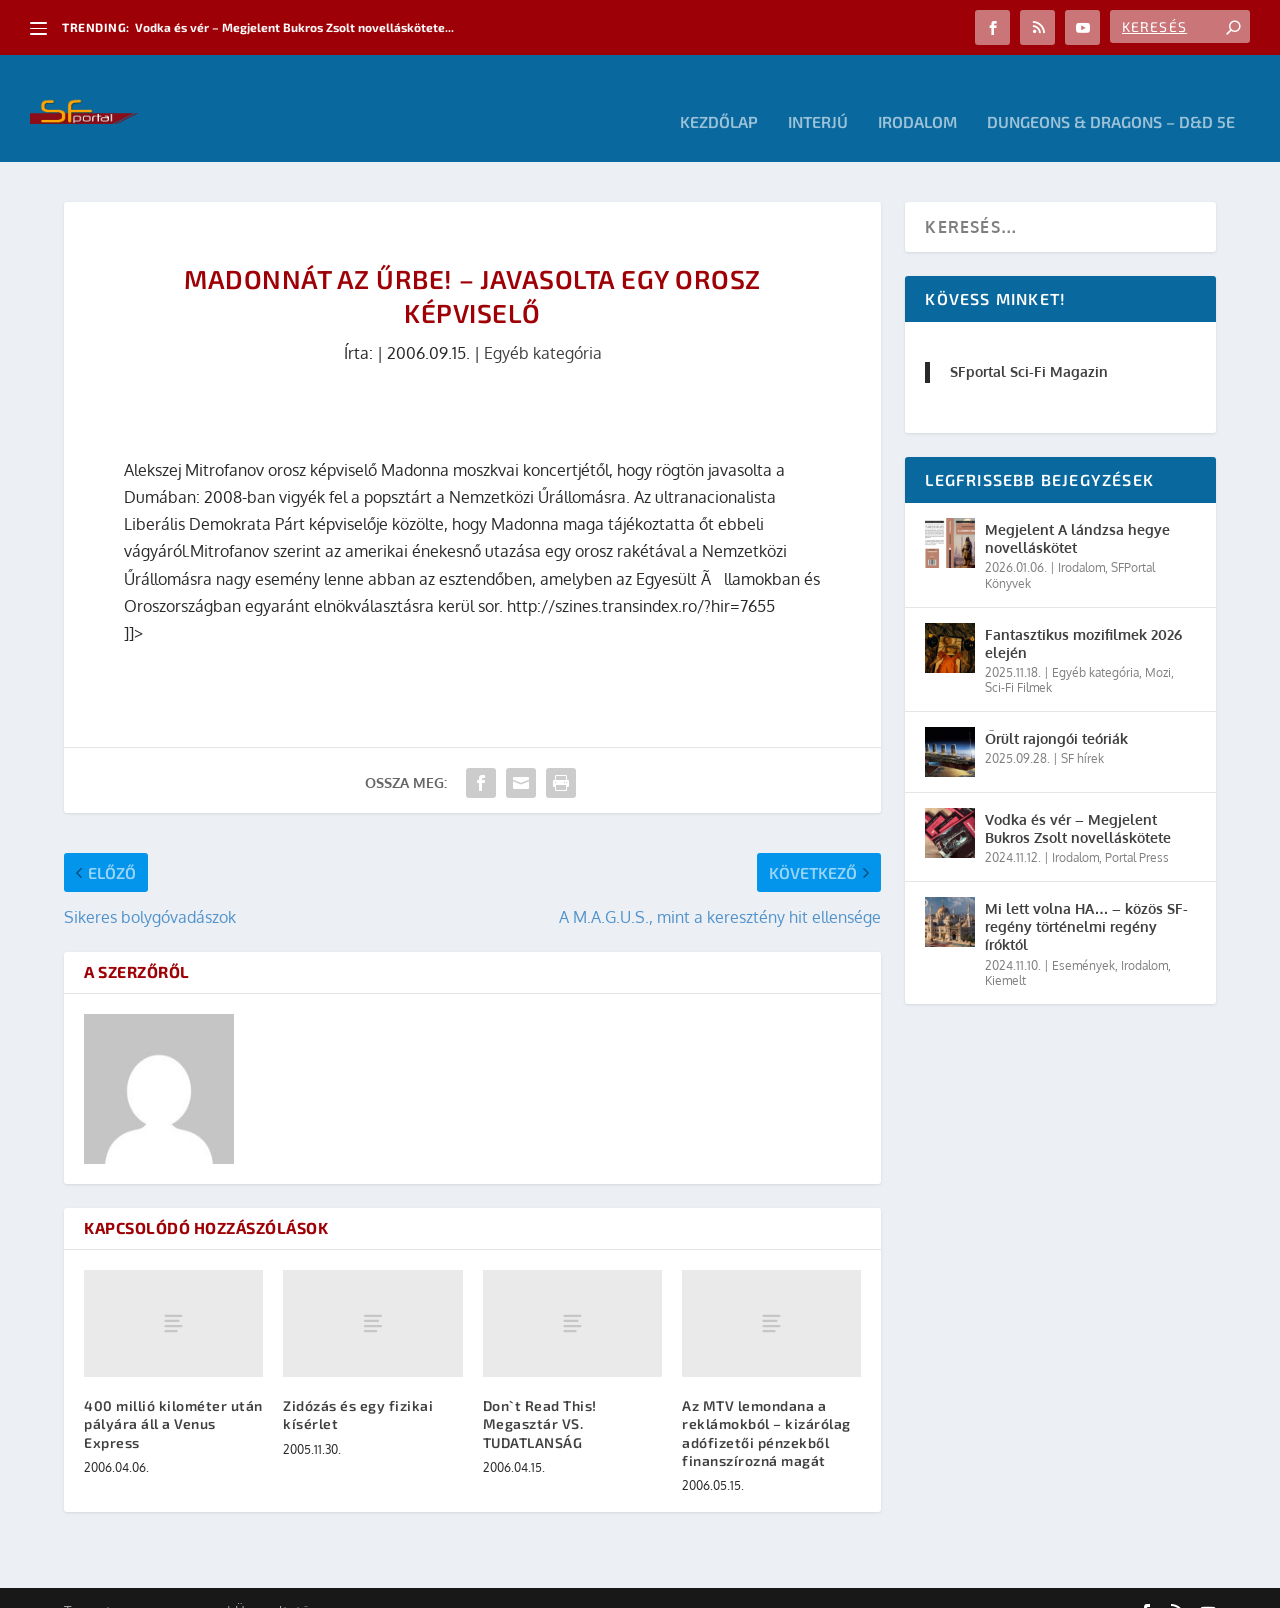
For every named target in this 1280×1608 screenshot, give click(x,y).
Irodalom (917, 95)
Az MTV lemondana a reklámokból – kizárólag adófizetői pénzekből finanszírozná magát (766, 1406)
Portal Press (1137, 830)
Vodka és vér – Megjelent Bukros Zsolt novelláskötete (1078, 801)
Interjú (818, 95)
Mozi (1158, 645)
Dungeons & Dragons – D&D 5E (1111, 95)
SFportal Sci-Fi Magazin (1029, 344)
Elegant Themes (174, 1585)
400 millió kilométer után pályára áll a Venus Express (173, 1396)
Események (1083, 937)
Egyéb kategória (543, 326)
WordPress (349, 1585)
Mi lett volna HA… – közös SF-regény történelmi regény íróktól (1086, 899)
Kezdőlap (719, 95)
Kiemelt (1005, 953)
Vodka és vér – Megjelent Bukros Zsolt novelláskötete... (294, 27)
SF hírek (1082, 731)
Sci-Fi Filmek (1018, 660)
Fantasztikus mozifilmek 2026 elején (1083, 615)
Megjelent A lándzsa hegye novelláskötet (1077, 511)
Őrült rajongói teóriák (1056, 711)
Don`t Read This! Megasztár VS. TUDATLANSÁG (540, 1396)
